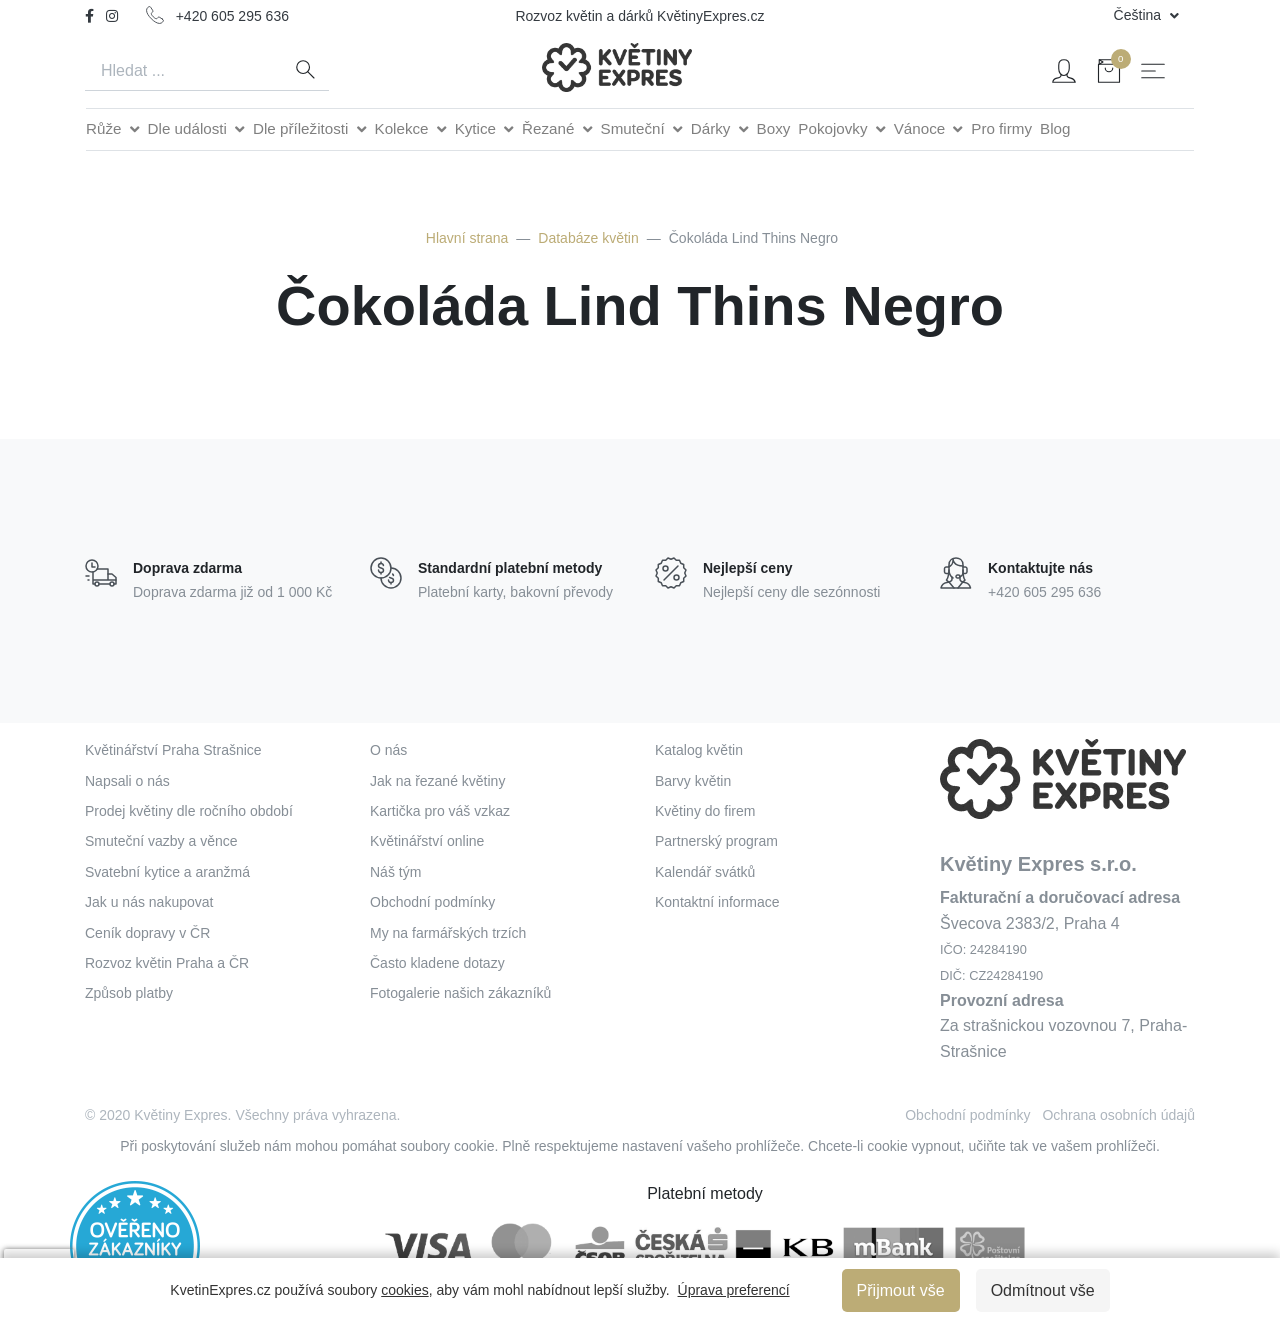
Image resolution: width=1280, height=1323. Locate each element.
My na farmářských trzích (448, 933)
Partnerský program (716, 841)
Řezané (550, 128)
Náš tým (395, 872)
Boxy (774, 128)
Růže (106, 128)
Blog (1055, 128)
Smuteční (635, 128)
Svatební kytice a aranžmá (167, 872)
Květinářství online (427, 841)
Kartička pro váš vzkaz (440, 811)
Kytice (478, 128)
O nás (388, 750)
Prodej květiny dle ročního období (189, 811)
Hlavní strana (467, 238)
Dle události (190, 128)
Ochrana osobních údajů (1118, 1115)
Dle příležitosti (303, 128)
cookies (404, 1290)
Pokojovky (834, 128)
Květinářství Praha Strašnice (173, 750)
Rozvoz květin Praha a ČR (167, 963)
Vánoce (922, 128)
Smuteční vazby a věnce (161, 841)
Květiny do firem (705, 811)
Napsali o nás (127, 781)
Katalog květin (699, 750)
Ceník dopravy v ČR (147, 933)
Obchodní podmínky (432, 902)
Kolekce (404, 128)
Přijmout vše (901, 1290)
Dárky (713, 128)
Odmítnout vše (1043, 1290)
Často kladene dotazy (437, 963)
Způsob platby (129, 993)
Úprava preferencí (734, 1290)
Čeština (1139, 15)
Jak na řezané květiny (437, 781)
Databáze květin (588, 238)
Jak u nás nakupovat (149, 902)
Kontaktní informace (717, 902)
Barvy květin (693, 781)
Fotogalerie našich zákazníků (460, 993)
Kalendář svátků (705, 872)
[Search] (183, 71)
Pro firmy (1001, 128)
